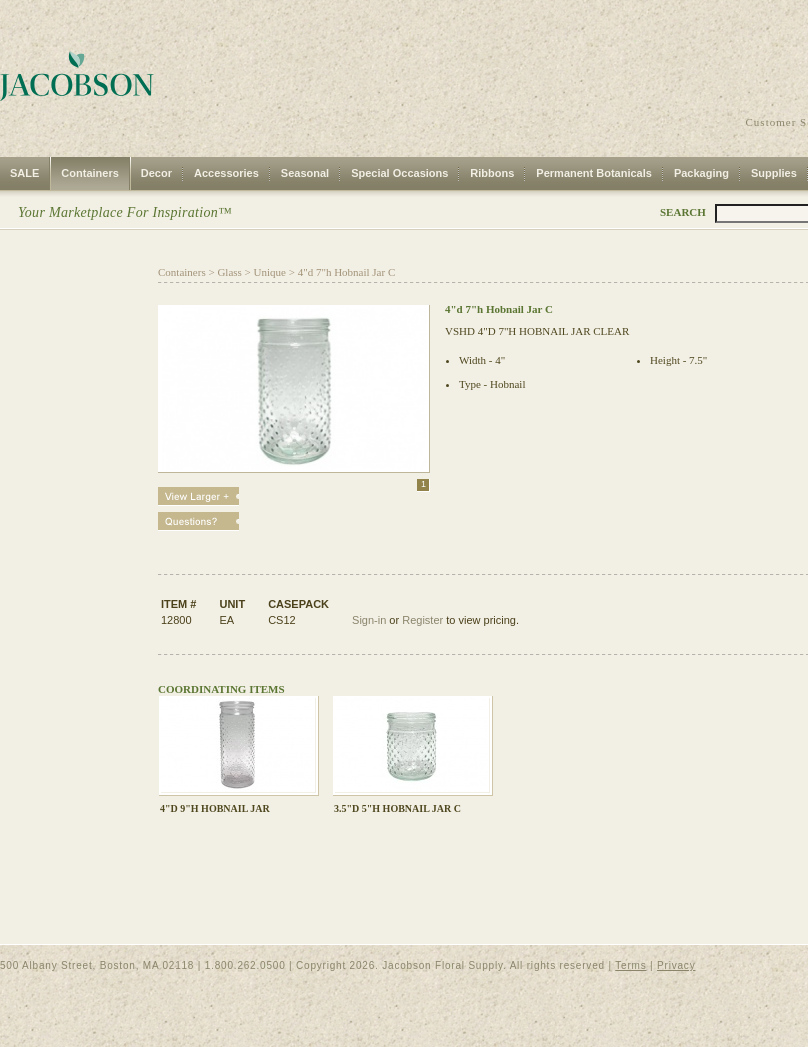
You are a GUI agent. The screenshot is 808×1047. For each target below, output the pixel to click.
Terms (630, 965)
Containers (89, 173)
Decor (156, 173)
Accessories (226, 173)
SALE (24, 173)
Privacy (676, 965)
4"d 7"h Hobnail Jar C (347, 272)
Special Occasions (399, 173)
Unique (270, 272)
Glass (229, 272)
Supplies (774, 173)
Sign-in (369, 620)
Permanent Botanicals (594, 173)
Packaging (701, 173)
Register (422, 620)
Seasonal (305, 173)
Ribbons (492, 173)
